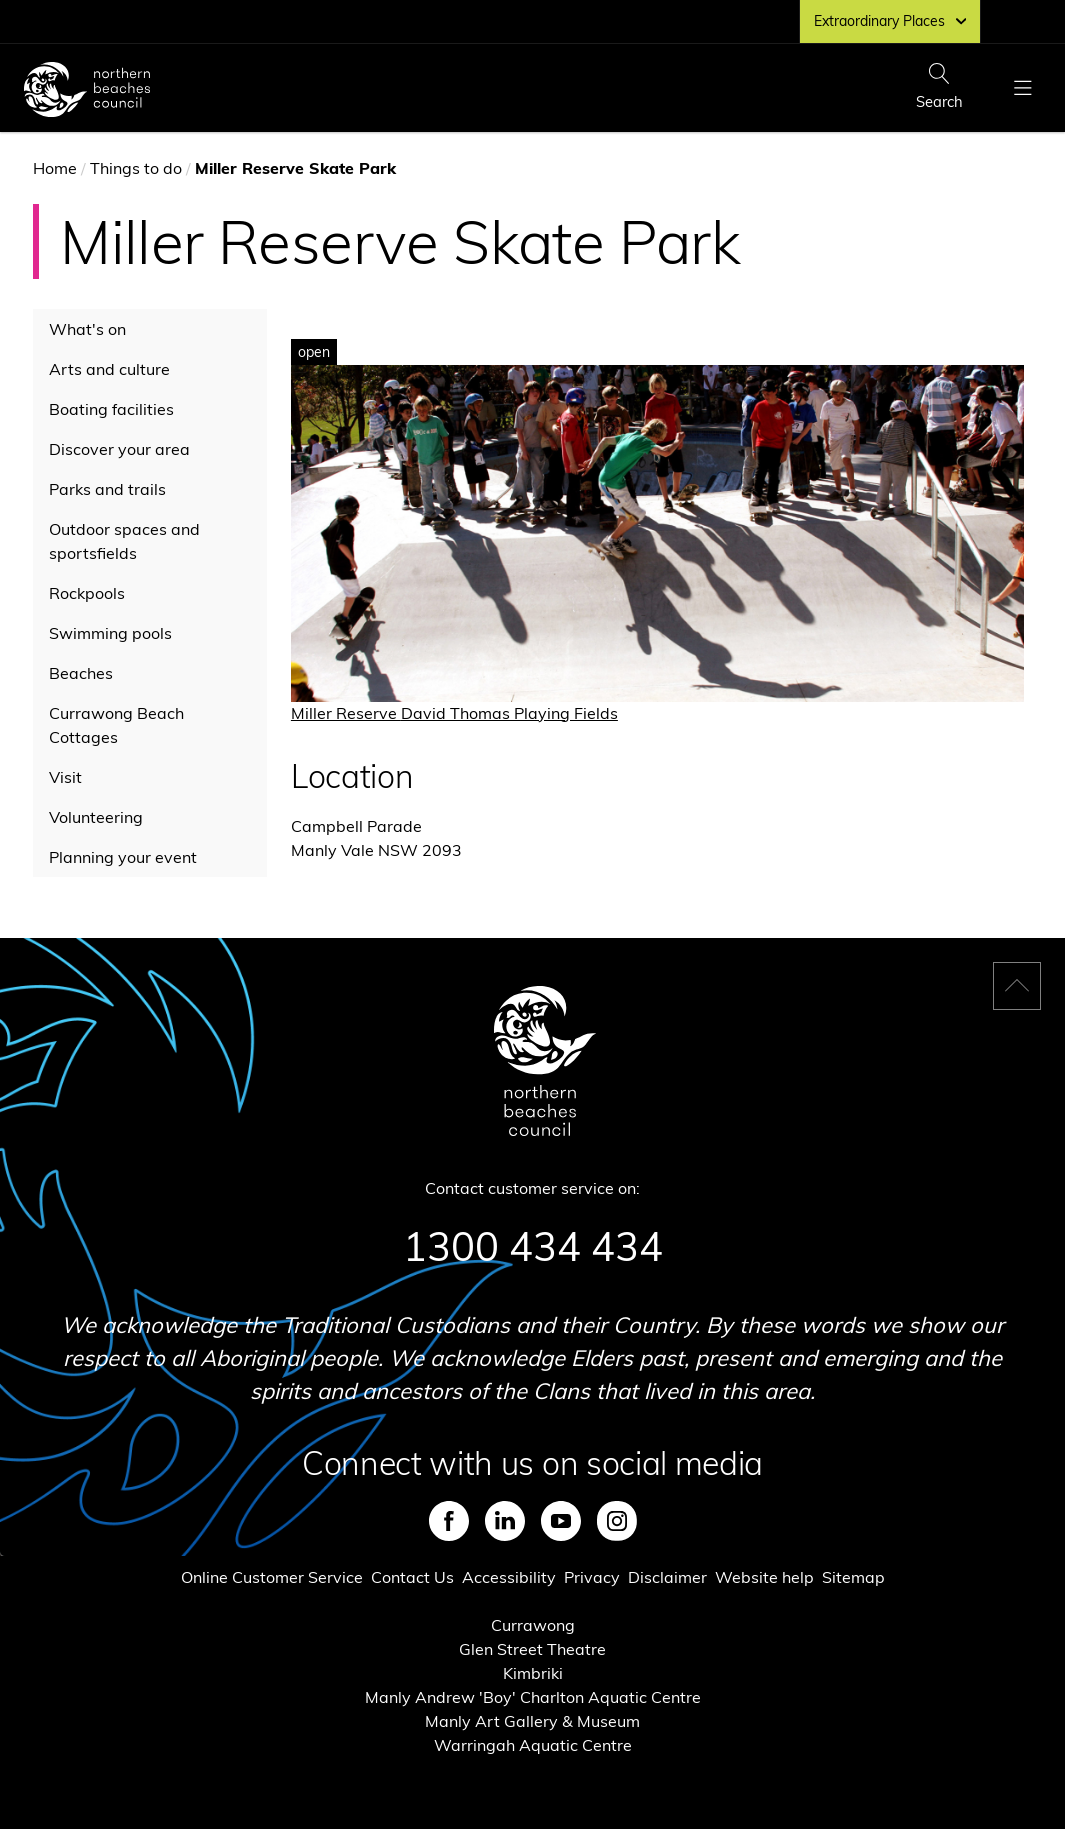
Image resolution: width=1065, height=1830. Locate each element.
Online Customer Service (272, 1577)
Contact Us (412, 1577)
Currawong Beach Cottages (116, 725)
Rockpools (87, 593)
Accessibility (509, 1577)
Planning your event (123, 857)
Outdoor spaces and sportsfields (124, 541)
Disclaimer (667, 1577)
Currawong (533, 1625)
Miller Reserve (346, 713)
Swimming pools (110, 633)
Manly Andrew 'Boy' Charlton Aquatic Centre (533, 1697)
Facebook (449, 1521)
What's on (87, 329)
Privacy (592, 1577)
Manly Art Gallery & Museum (532, 1721)
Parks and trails (107, 489)
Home (55, 168)
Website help (764, 1577)
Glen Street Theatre (532, 1649)
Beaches (81, 673)
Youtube (561, 1521)
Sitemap (853, 1577)
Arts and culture (109, 369)
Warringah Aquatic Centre (533, 1745)
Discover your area (119, 449)
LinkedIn (505, 1521)
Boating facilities (111, 409)
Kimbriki (533, 1673)
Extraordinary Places (890, 21)
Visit (65, 777)
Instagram (617, 1521)
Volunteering (96, 817)
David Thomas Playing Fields (509, 713)
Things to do (136, 168)
